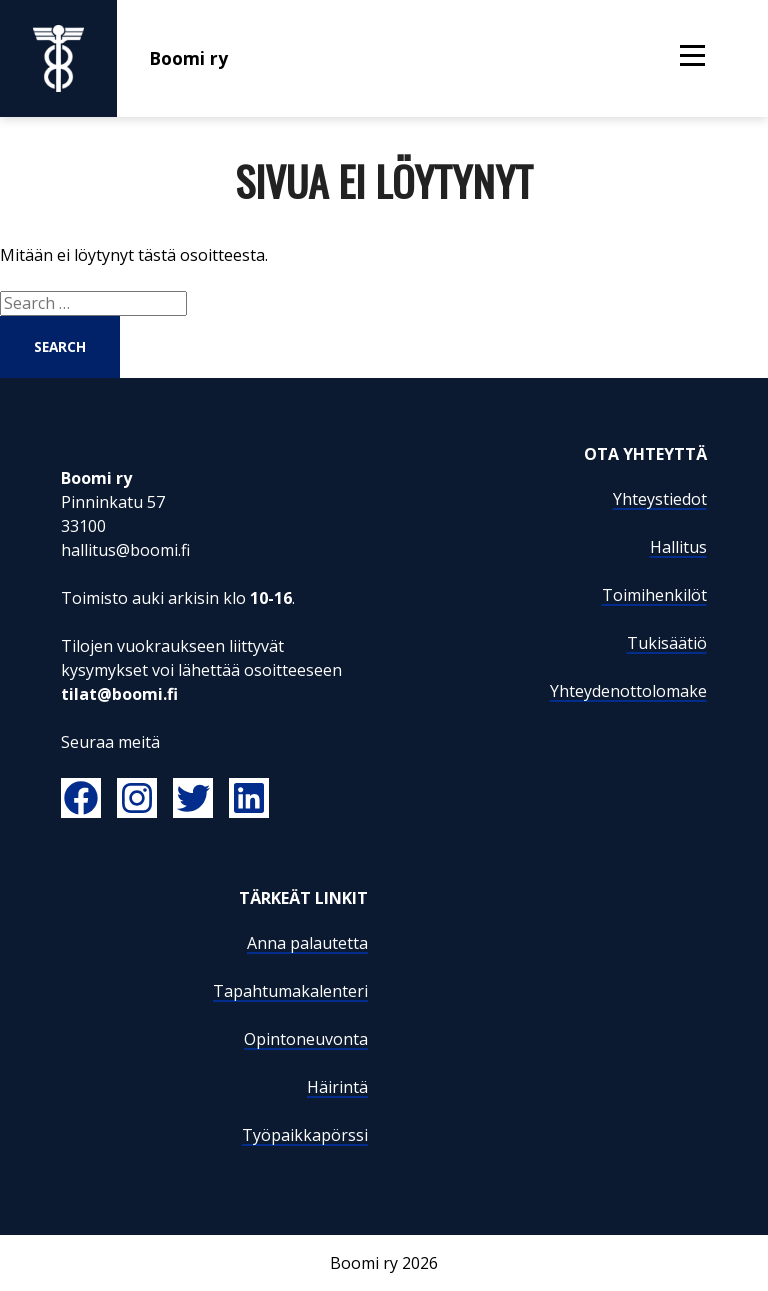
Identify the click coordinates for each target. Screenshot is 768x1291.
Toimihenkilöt (654, 595)
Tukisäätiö (667, 643)
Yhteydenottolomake (628, 691)
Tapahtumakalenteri (290, 991)
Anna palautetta (307, 943)
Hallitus (678, 547)
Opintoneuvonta (306, 1039)
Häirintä (337, 1087)
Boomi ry (114, 58)
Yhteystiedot (660, 499)
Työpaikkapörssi (305, 1135)
